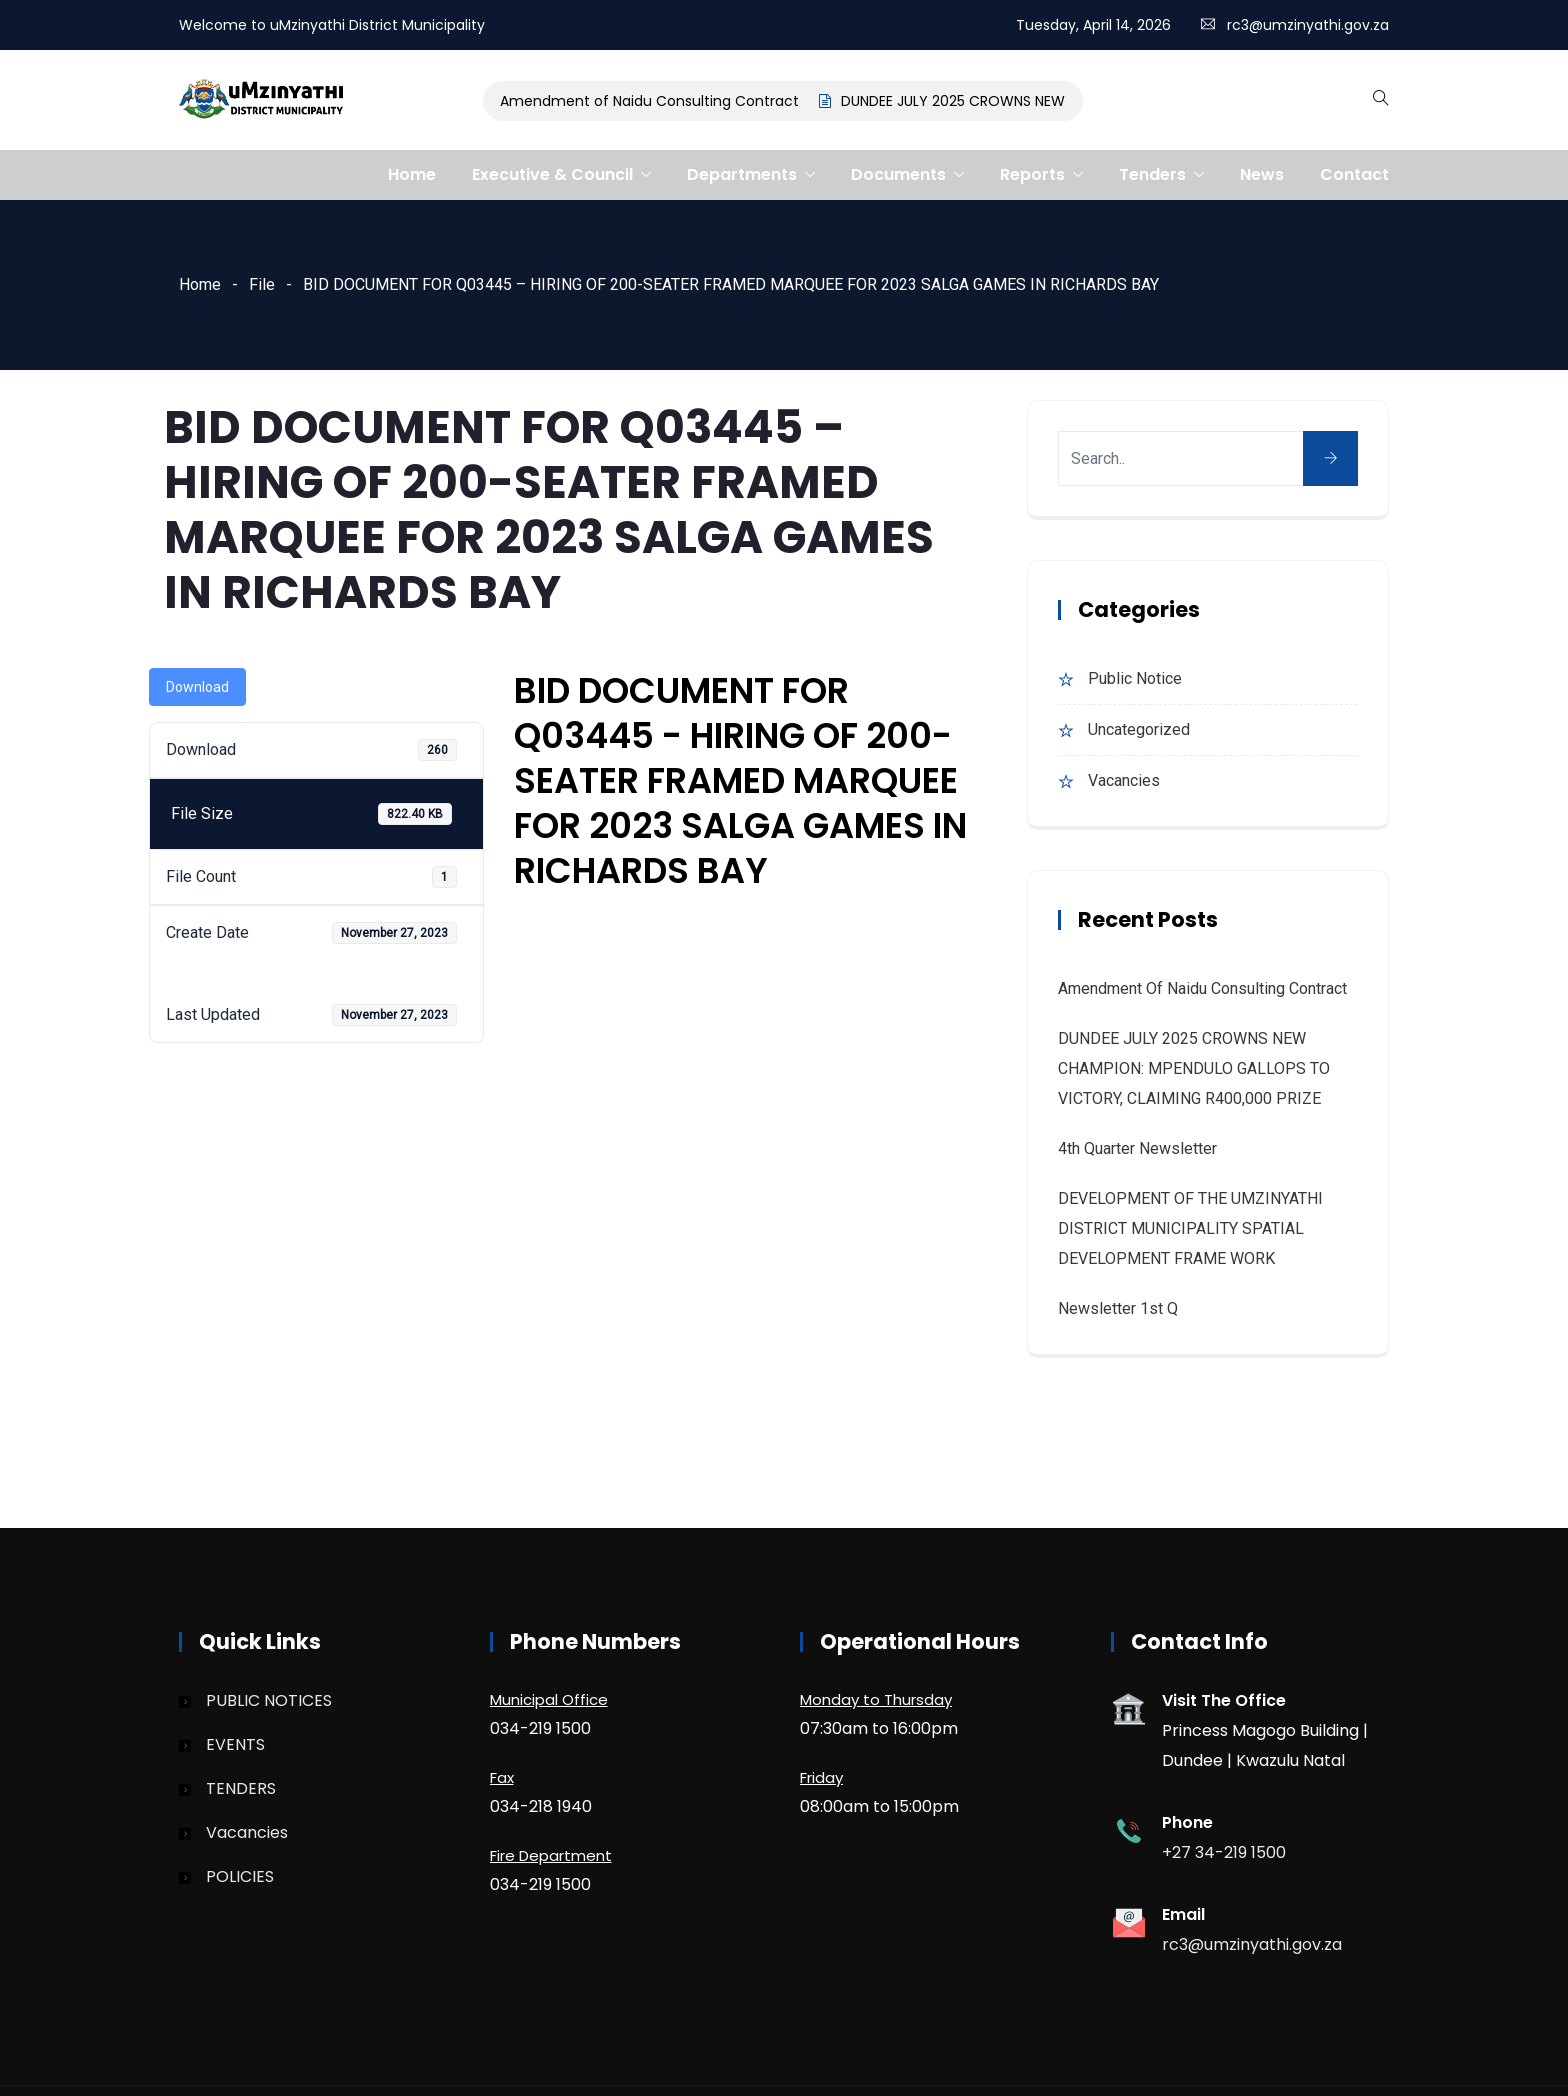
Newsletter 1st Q (1118, 1308)
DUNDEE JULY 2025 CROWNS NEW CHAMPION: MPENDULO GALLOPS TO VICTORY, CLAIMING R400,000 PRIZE (1194, 1068)
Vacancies (1124, 780)
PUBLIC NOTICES (269, 1700)
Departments (742, 174)
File (262, 284)
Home (412, 174)
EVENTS (235, 1744)
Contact (1354, 174)
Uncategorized (1139, 729)
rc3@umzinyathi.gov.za (1308, 25)
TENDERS (241, 1788)
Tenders (1152, 174)
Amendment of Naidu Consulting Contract (653, 101)
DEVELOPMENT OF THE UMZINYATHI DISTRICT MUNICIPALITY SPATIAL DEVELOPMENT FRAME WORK (1190, 1228)
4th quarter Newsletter (1137, 1148)
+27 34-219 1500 (1224, 1852)
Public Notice (1135, 678)
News (1262, 174)
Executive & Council (552, 174)
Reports (1032, 174)
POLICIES (240, 1876)
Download (197, 687)
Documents (898, 174)
